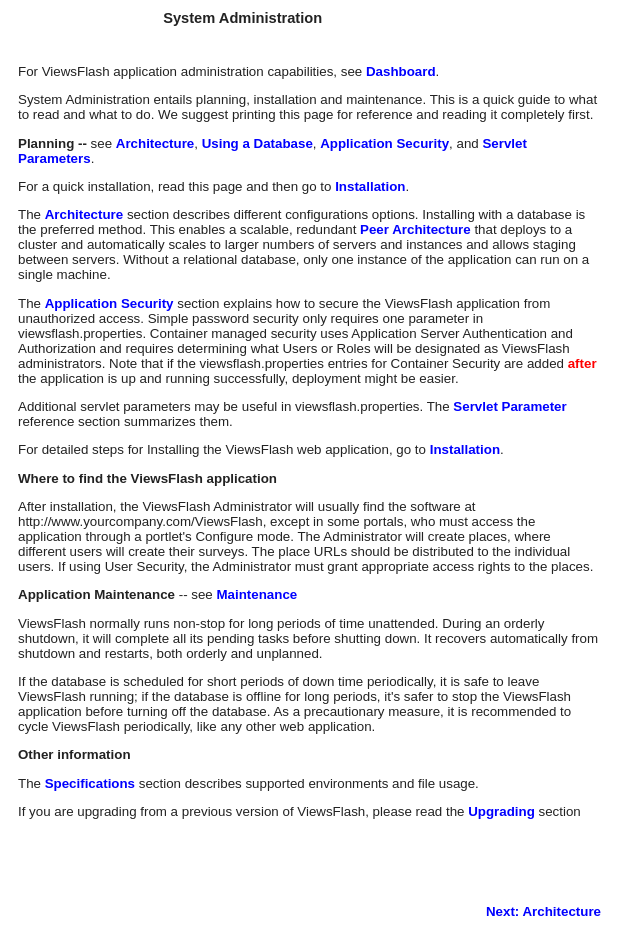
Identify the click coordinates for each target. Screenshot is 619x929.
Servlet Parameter (509, 406)
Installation (370, 186)
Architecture (155, 143)
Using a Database (257, 143)
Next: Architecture (543, 911)
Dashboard (401, 71)
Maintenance (256, 594)
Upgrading (501, 811)
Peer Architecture (415, 229)
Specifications (90, 783)
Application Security (384, 143)
